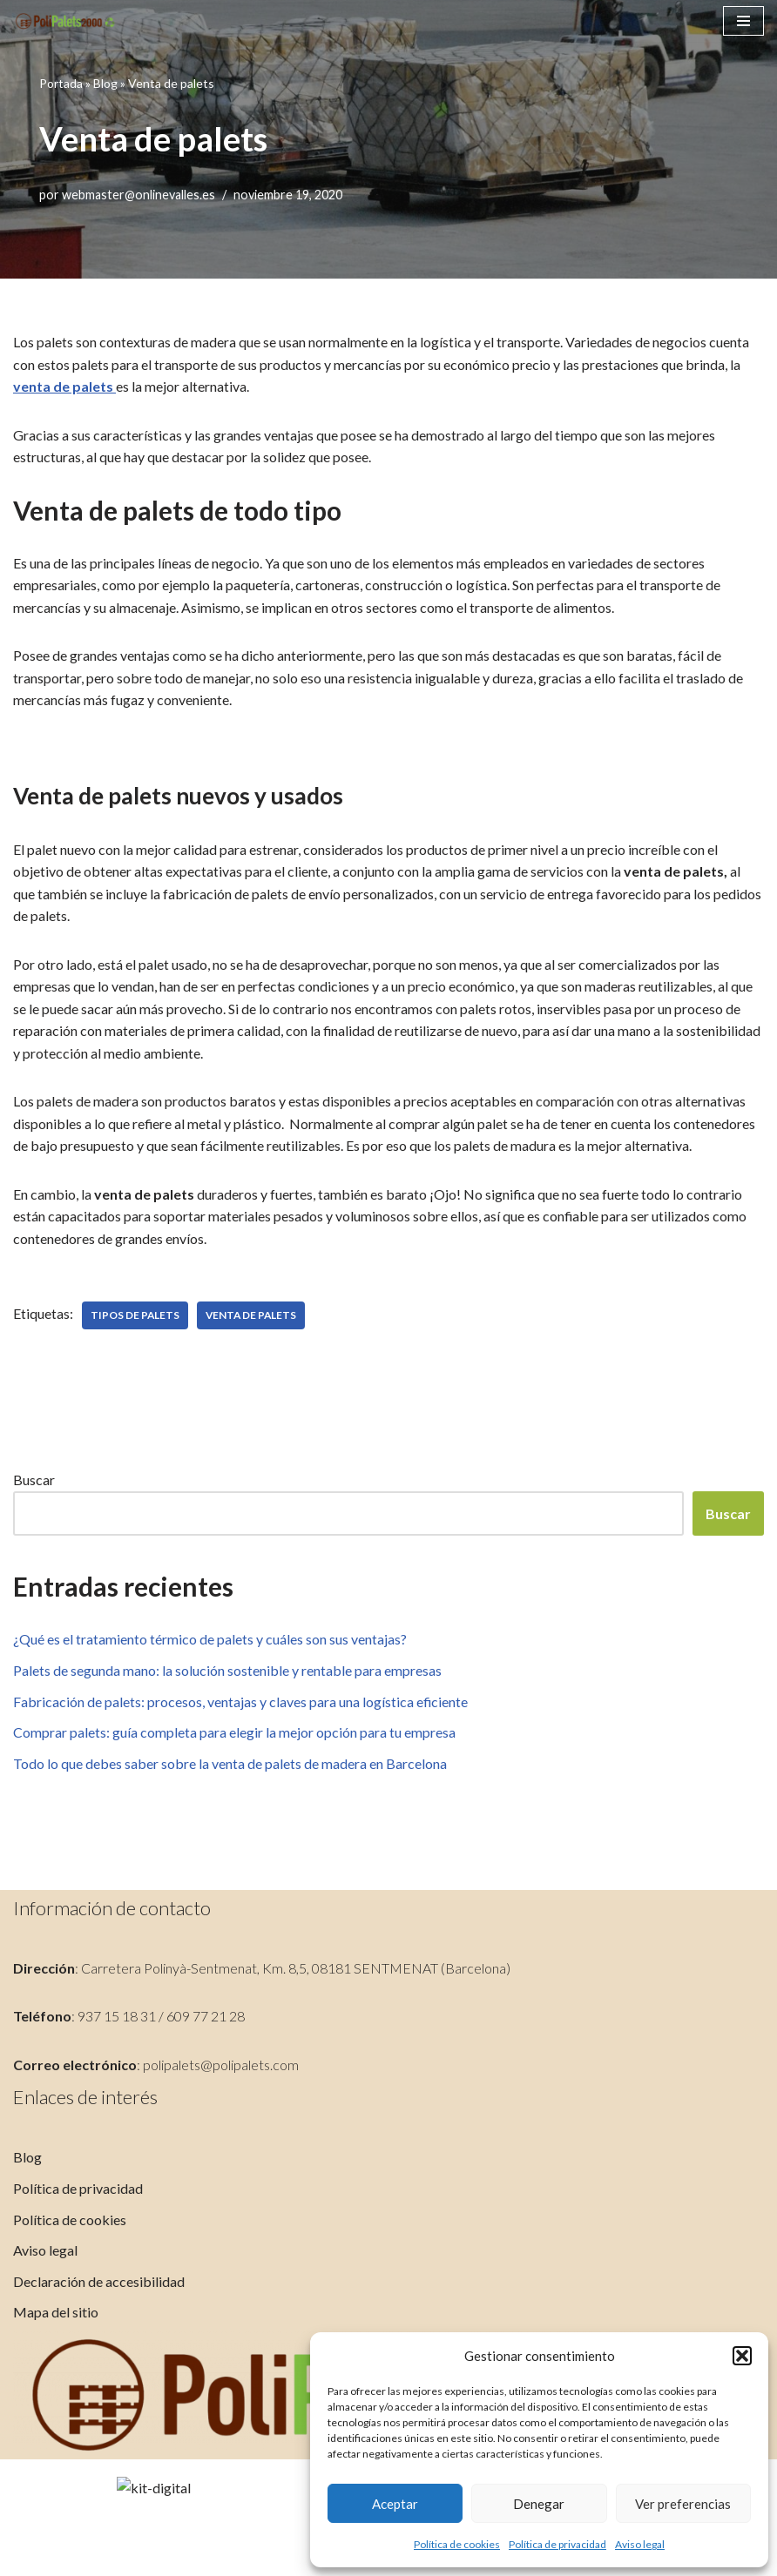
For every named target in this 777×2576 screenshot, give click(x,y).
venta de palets (63, 386)
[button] (742, 2355)
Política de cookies (457, 2544)
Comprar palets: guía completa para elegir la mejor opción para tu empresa (234, 1733)
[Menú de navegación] (743, 21)
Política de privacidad (557, 2544)
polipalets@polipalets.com (221, 2181)
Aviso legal (640, 2544)
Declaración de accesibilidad (99, 2398)
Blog (105, 82)
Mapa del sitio (55, 2428)
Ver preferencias (683, 2504)
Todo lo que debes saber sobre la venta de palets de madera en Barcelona (230, 1765)
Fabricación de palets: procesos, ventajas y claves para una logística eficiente (241, 1703)
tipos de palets (135, 1316)
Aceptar (395, 2504)
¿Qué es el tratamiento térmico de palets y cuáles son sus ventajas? (210, 1641)
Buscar (34, 1481)
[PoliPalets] (65, 21)
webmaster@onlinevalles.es (139, 194)
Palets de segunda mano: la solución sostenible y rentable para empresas (227, 1672)
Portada (61, 82)
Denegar (538, 2504)
